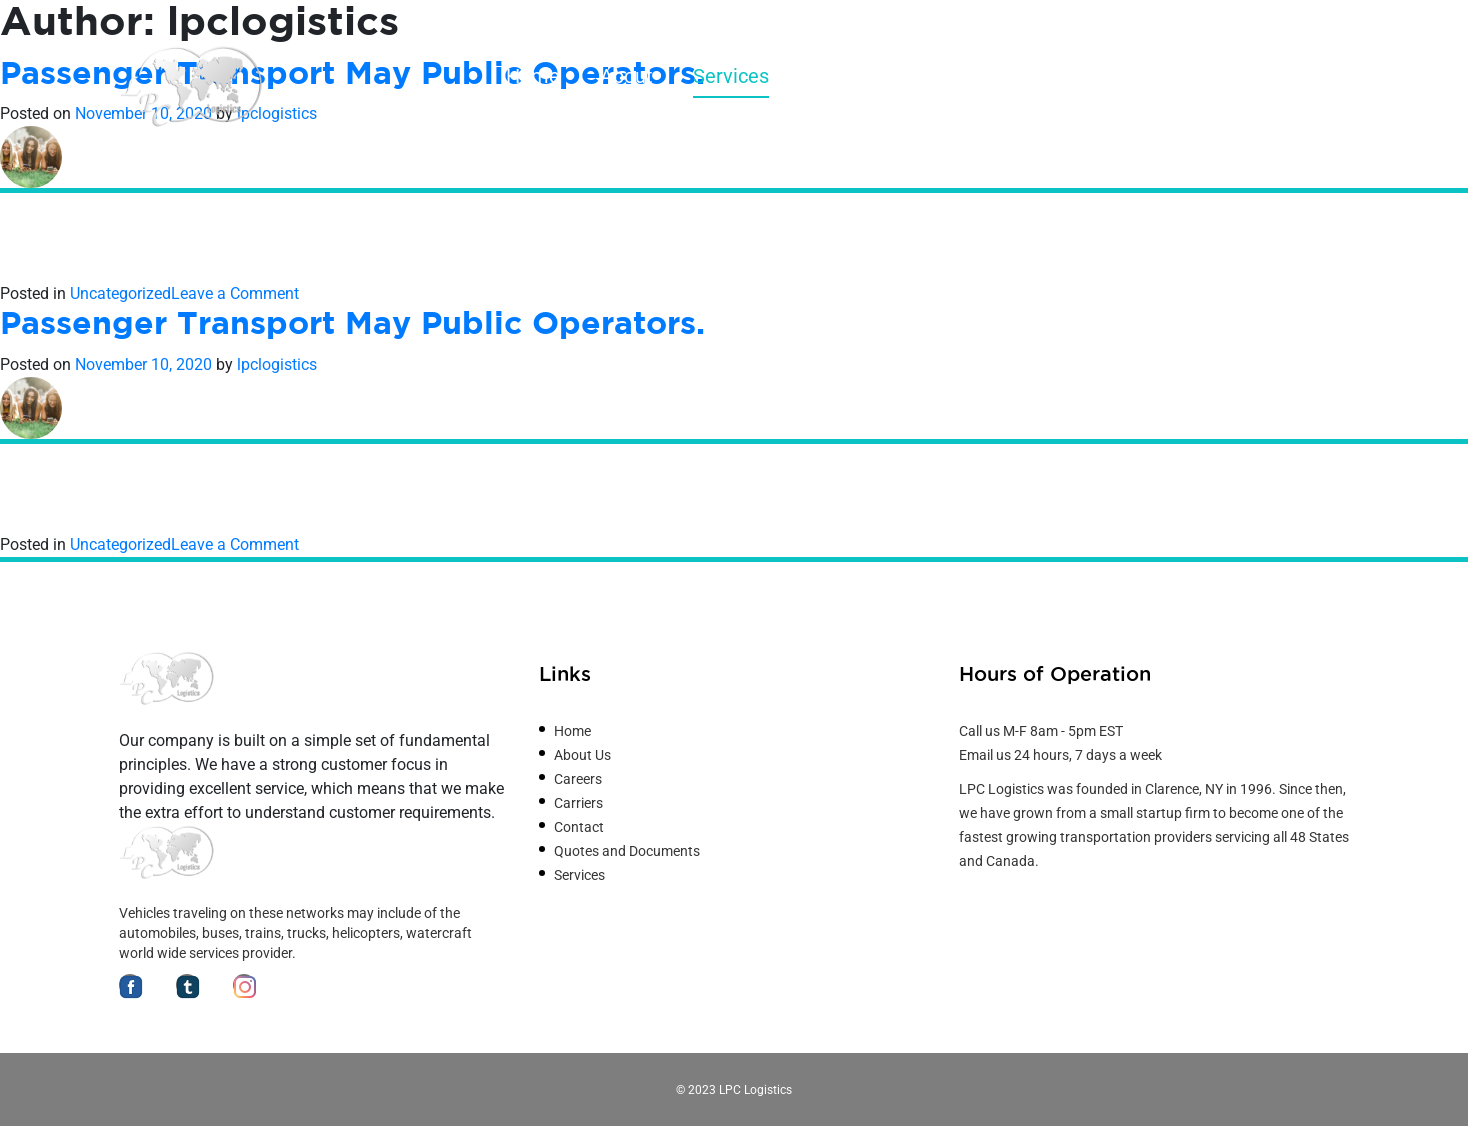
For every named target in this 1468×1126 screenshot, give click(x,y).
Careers (1204, 76)
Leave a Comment (235, 293)
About (626, 76)
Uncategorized (120, 293)
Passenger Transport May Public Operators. (352, 325)
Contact (1314, 76)
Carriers (844, 76)
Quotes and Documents (1024, 76)
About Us (582, 755)
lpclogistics (277, 364)
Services (731, 76)
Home (533, 76)
